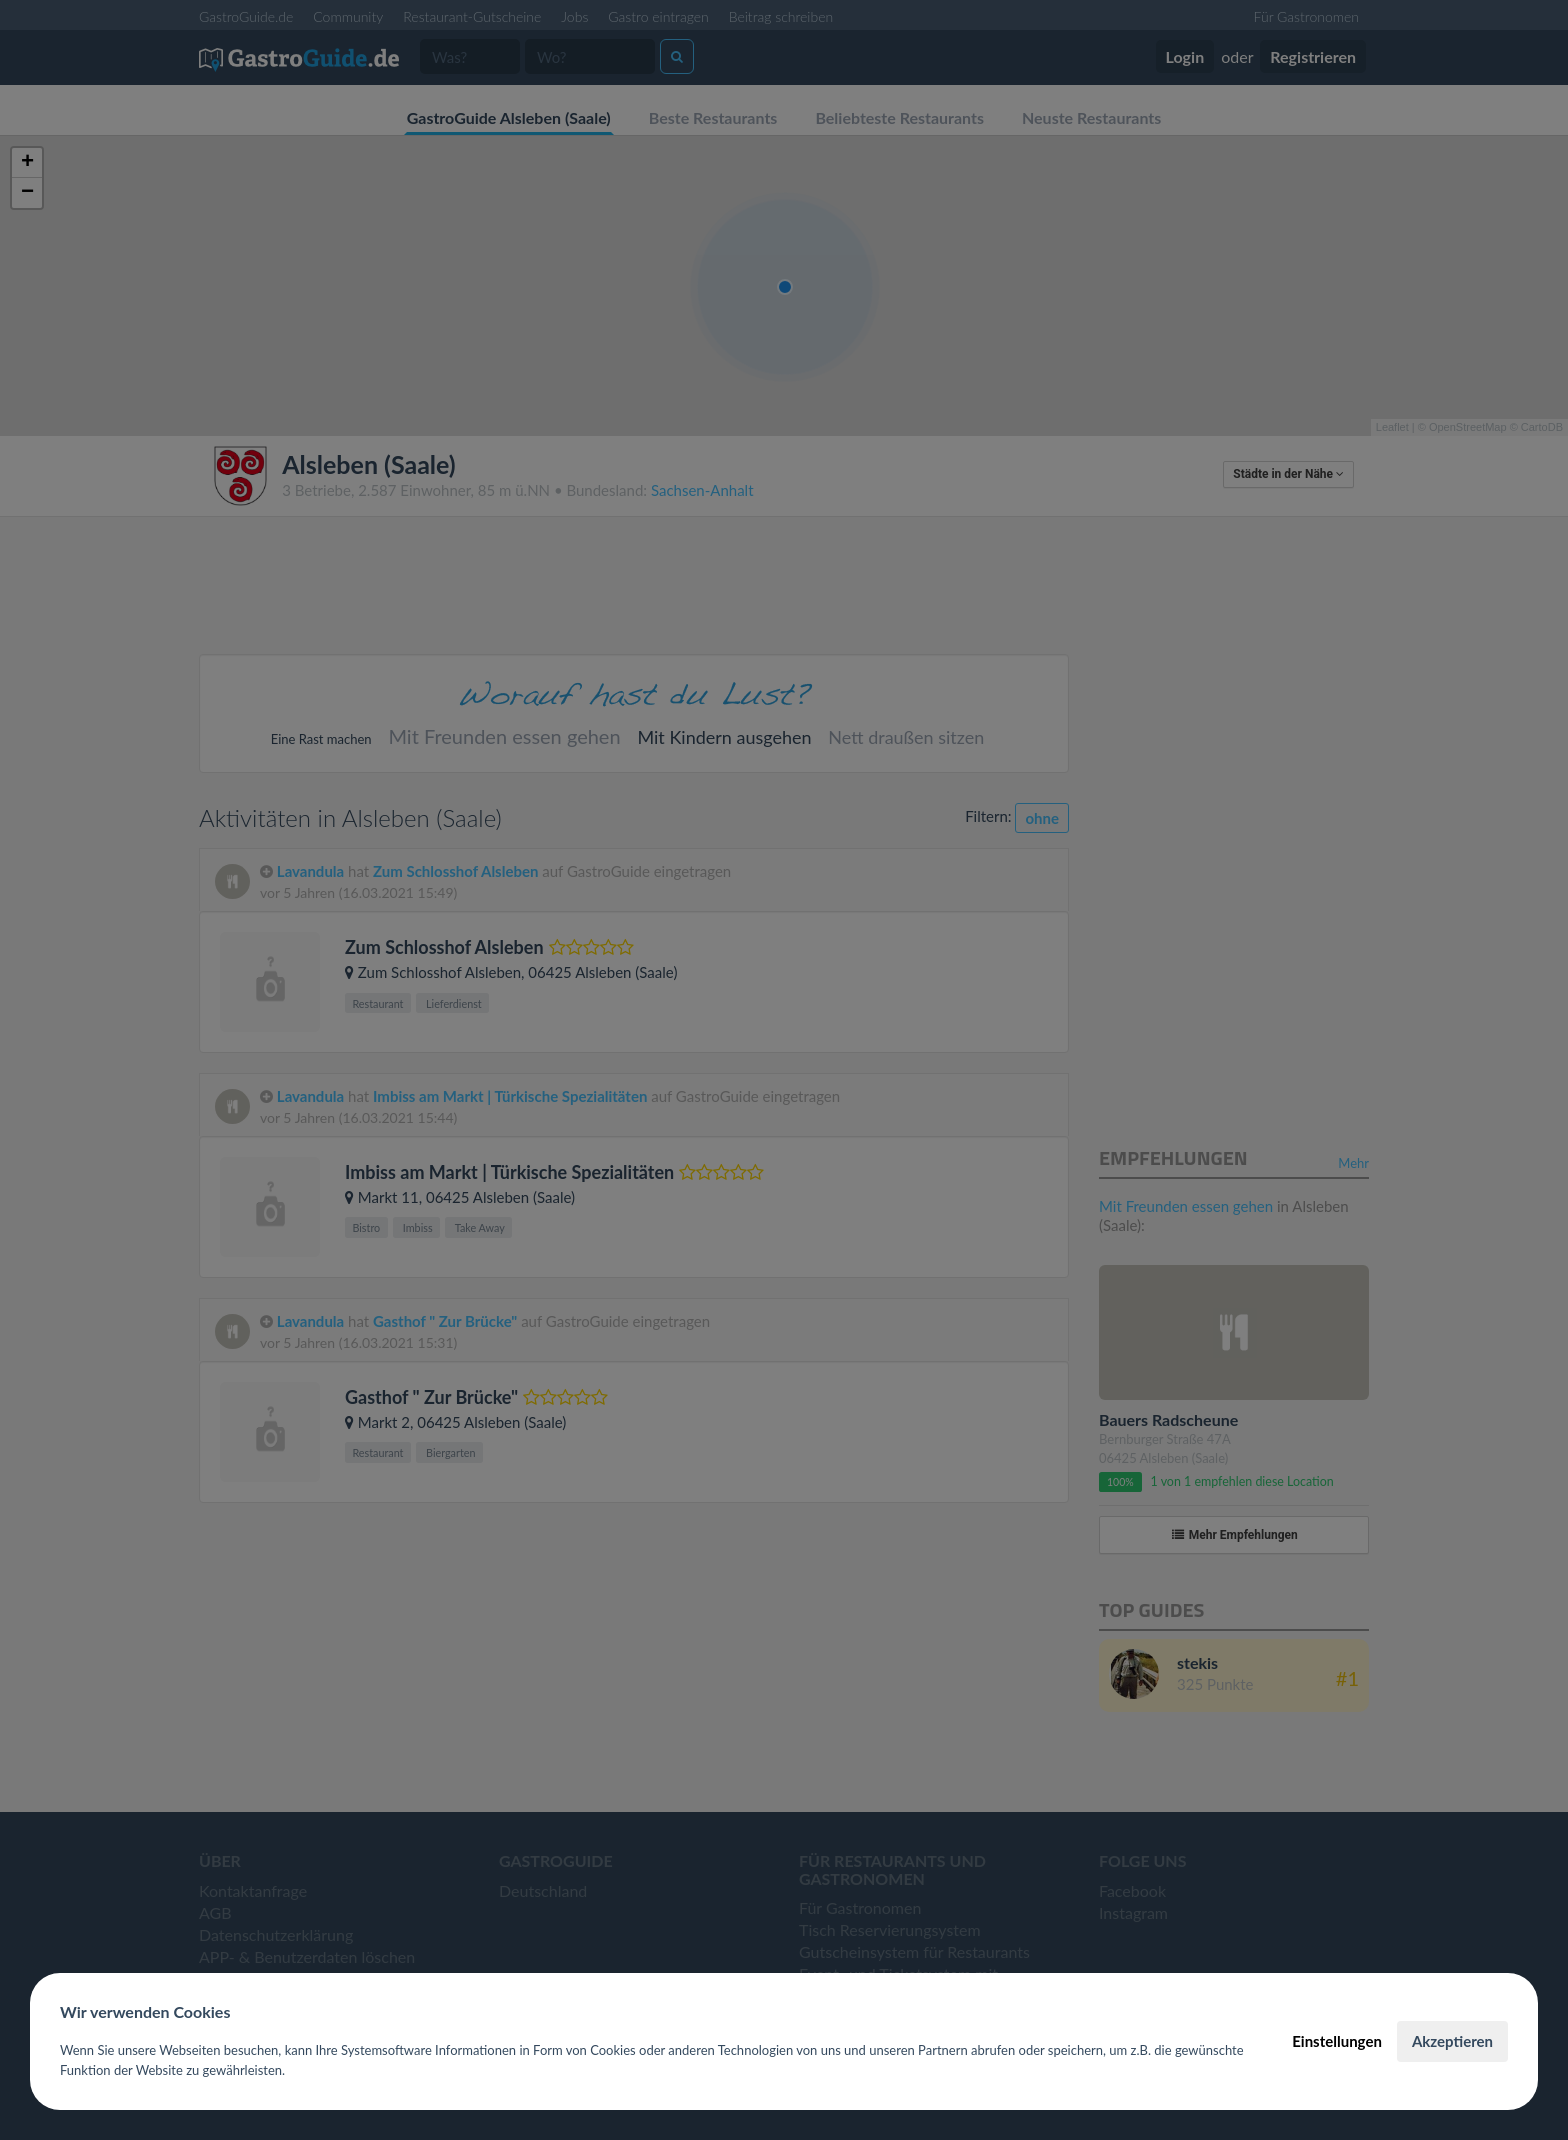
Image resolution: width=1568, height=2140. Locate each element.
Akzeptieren (1452, 2041)
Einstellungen (1337, 2041)
